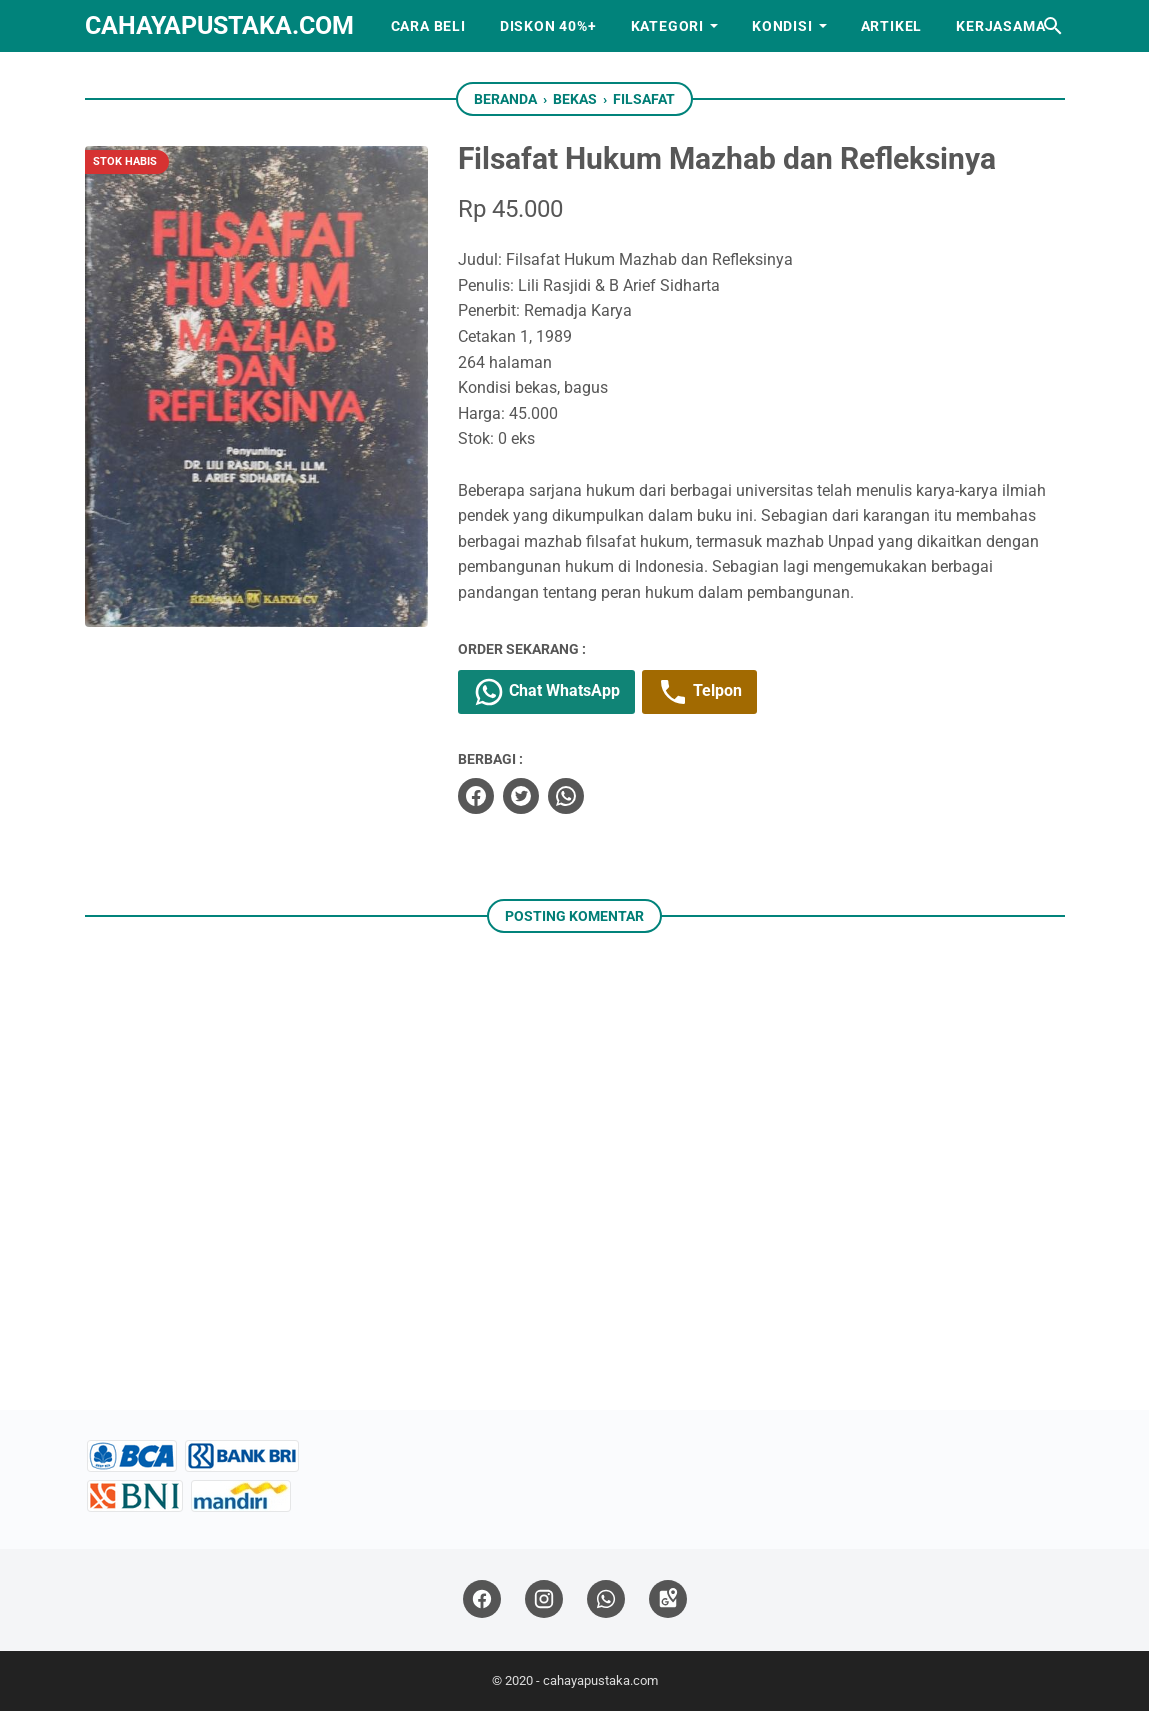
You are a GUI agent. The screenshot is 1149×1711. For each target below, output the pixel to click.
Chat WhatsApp (546, 692)
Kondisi (782, 26)
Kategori (667, 26)
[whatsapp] (566, 796)
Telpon (699, 692)
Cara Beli (428, 26)
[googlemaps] (668, 1599)
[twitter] (521, 796)
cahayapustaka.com (219, 25)
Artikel (892, 26)
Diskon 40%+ (548, 26)
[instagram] (544, 1599)
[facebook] (476, 796)
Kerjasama (1000, 26)
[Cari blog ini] (1053, 26)
